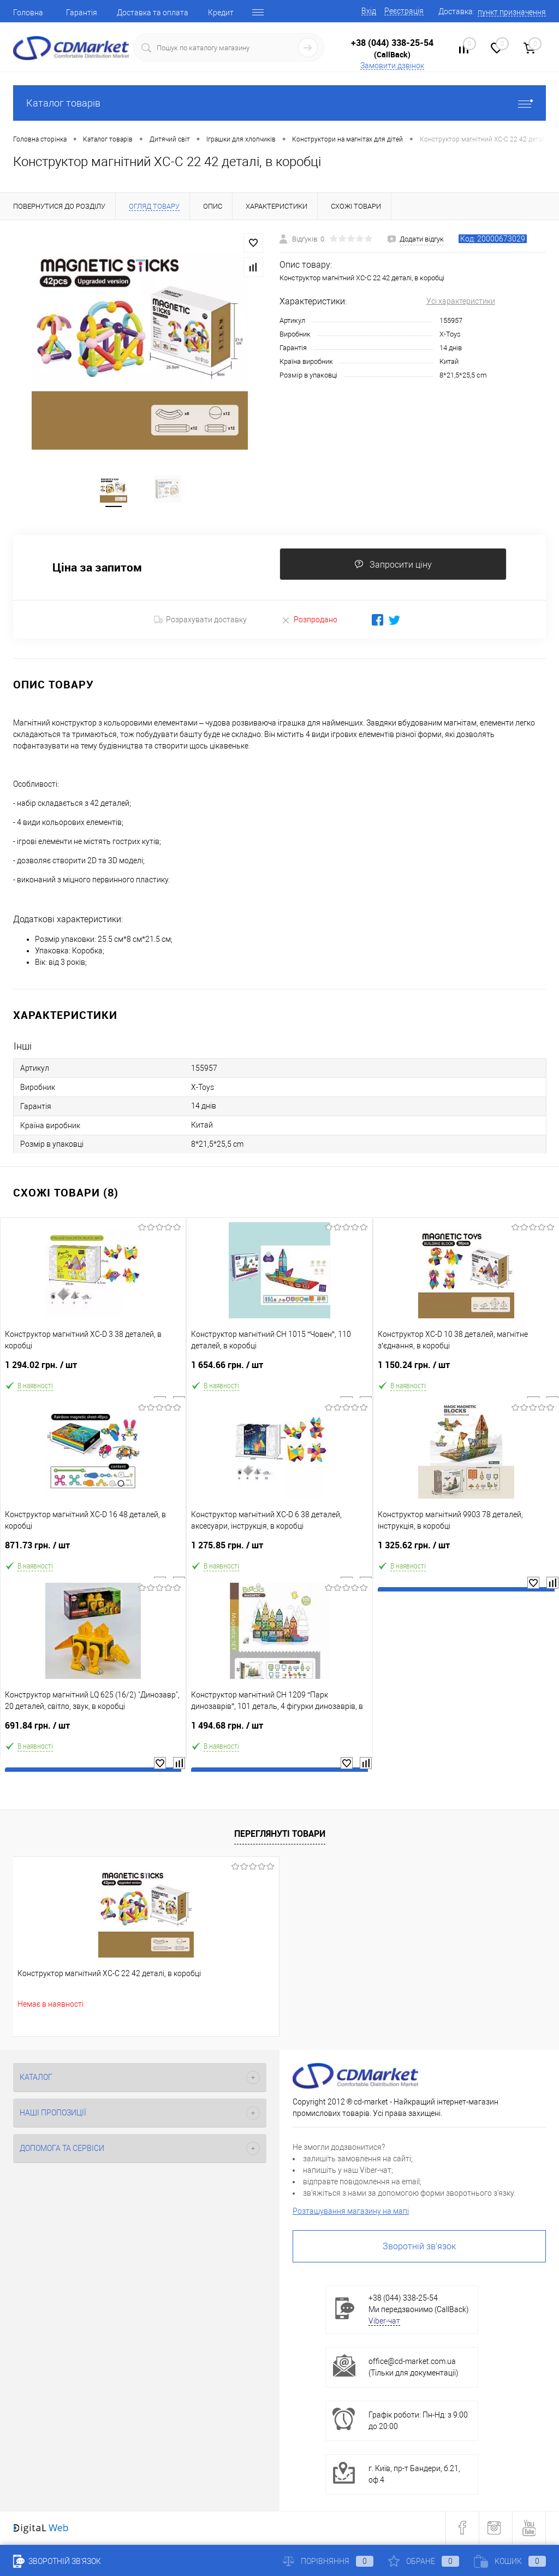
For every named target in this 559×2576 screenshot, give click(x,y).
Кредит (221, 12)
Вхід (368, 11)
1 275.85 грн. (279, 1551)
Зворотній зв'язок (419, 2248)
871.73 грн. (93, 1551)
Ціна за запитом (97, 569)
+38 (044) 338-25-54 (392, 43)
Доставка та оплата (152, 12)
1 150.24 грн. (466, 1371)
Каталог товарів (279, 103)
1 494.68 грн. (279, 1732)
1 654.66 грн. (279, 1371)
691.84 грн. (93, 1732)
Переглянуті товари (279, 1835)
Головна (28, 12)
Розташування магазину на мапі (351, 2212)
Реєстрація (404, 11)
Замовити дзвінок (392, 65)
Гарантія (81, 12)
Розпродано (309, 621)
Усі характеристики (460, 301)
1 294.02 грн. (93, 1371)
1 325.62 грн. (466, 1551)
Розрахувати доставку (200, 621)
